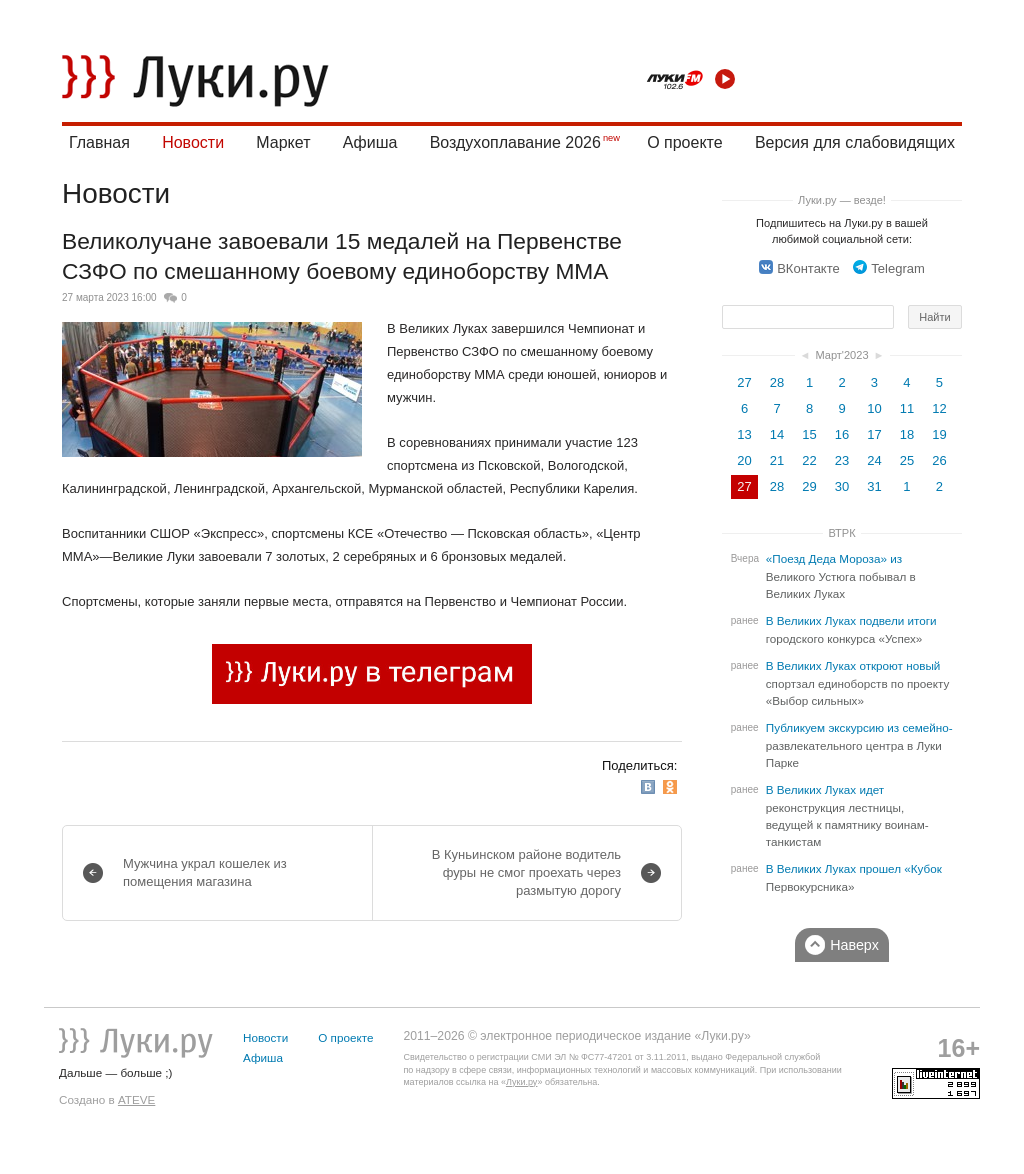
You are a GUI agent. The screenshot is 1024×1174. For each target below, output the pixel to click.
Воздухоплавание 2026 (515, 142)
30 (842, 486)
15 (809, 434)
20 (744, 460)
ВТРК (841, 533)
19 (939, 434)
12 (939, 408)
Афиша (370, 142)
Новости (193, 142)
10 (874, 408)
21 (777, 460)
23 (842, 460)
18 (907, 434)
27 (744, 382)
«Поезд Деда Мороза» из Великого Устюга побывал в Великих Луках (841, 576)
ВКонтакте (799, 268)
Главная (99, 142)
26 (939, 460)
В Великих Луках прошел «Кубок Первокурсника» (854, 878)
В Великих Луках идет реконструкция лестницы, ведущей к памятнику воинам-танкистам (847, 816)
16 (842, 434)
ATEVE (136, 1099)
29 (809, 486)
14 (777, 434)
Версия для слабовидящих (855, 142)
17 (874, 434)
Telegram (888, 268)
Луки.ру (521, 1082)
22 (809, 460)
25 (907, 460)
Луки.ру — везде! (842, 200)
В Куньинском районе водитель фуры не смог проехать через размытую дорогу (526, 872)
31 (874, 486)
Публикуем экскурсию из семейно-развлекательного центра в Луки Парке (859, 745)
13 (744, 434)
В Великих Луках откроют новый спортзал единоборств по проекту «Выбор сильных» (858, 683)
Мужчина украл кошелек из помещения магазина (205, 872)
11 (907, 408)
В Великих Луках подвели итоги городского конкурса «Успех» (851, 630)
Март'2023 (841, 355)
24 (874, 460)
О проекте (684, 142)
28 (777, 382)
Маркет (283, 142)
